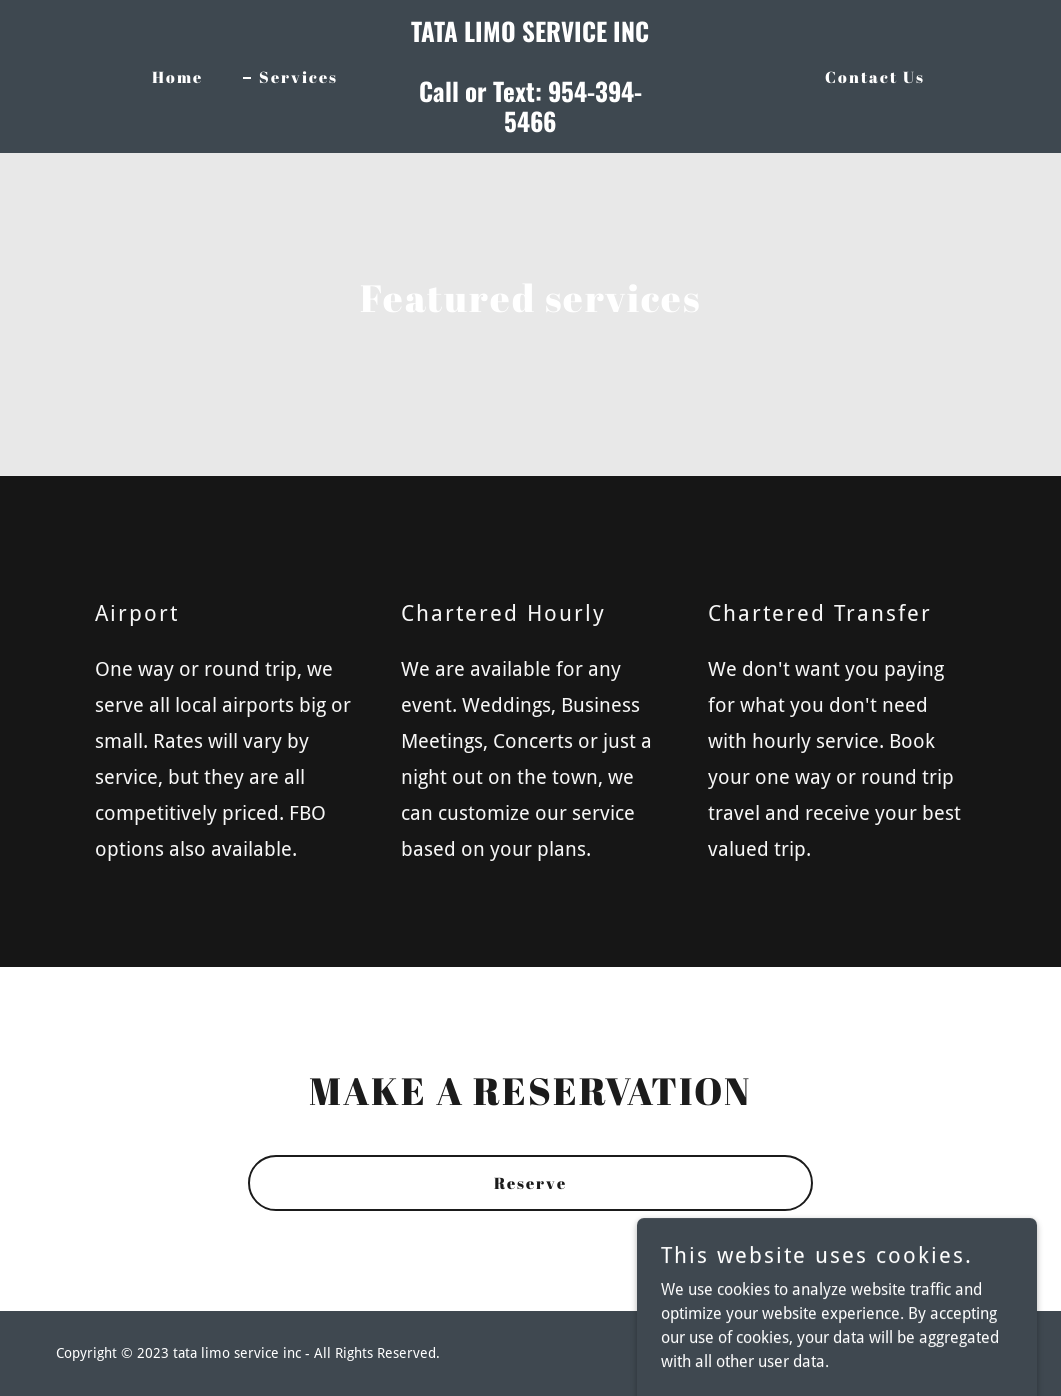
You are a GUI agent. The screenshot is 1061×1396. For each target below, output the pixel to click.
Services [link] (298, 77)
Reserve (530, 1183)
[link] (530, 126)
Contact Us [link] (875, 77)
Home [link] (177, 77)
